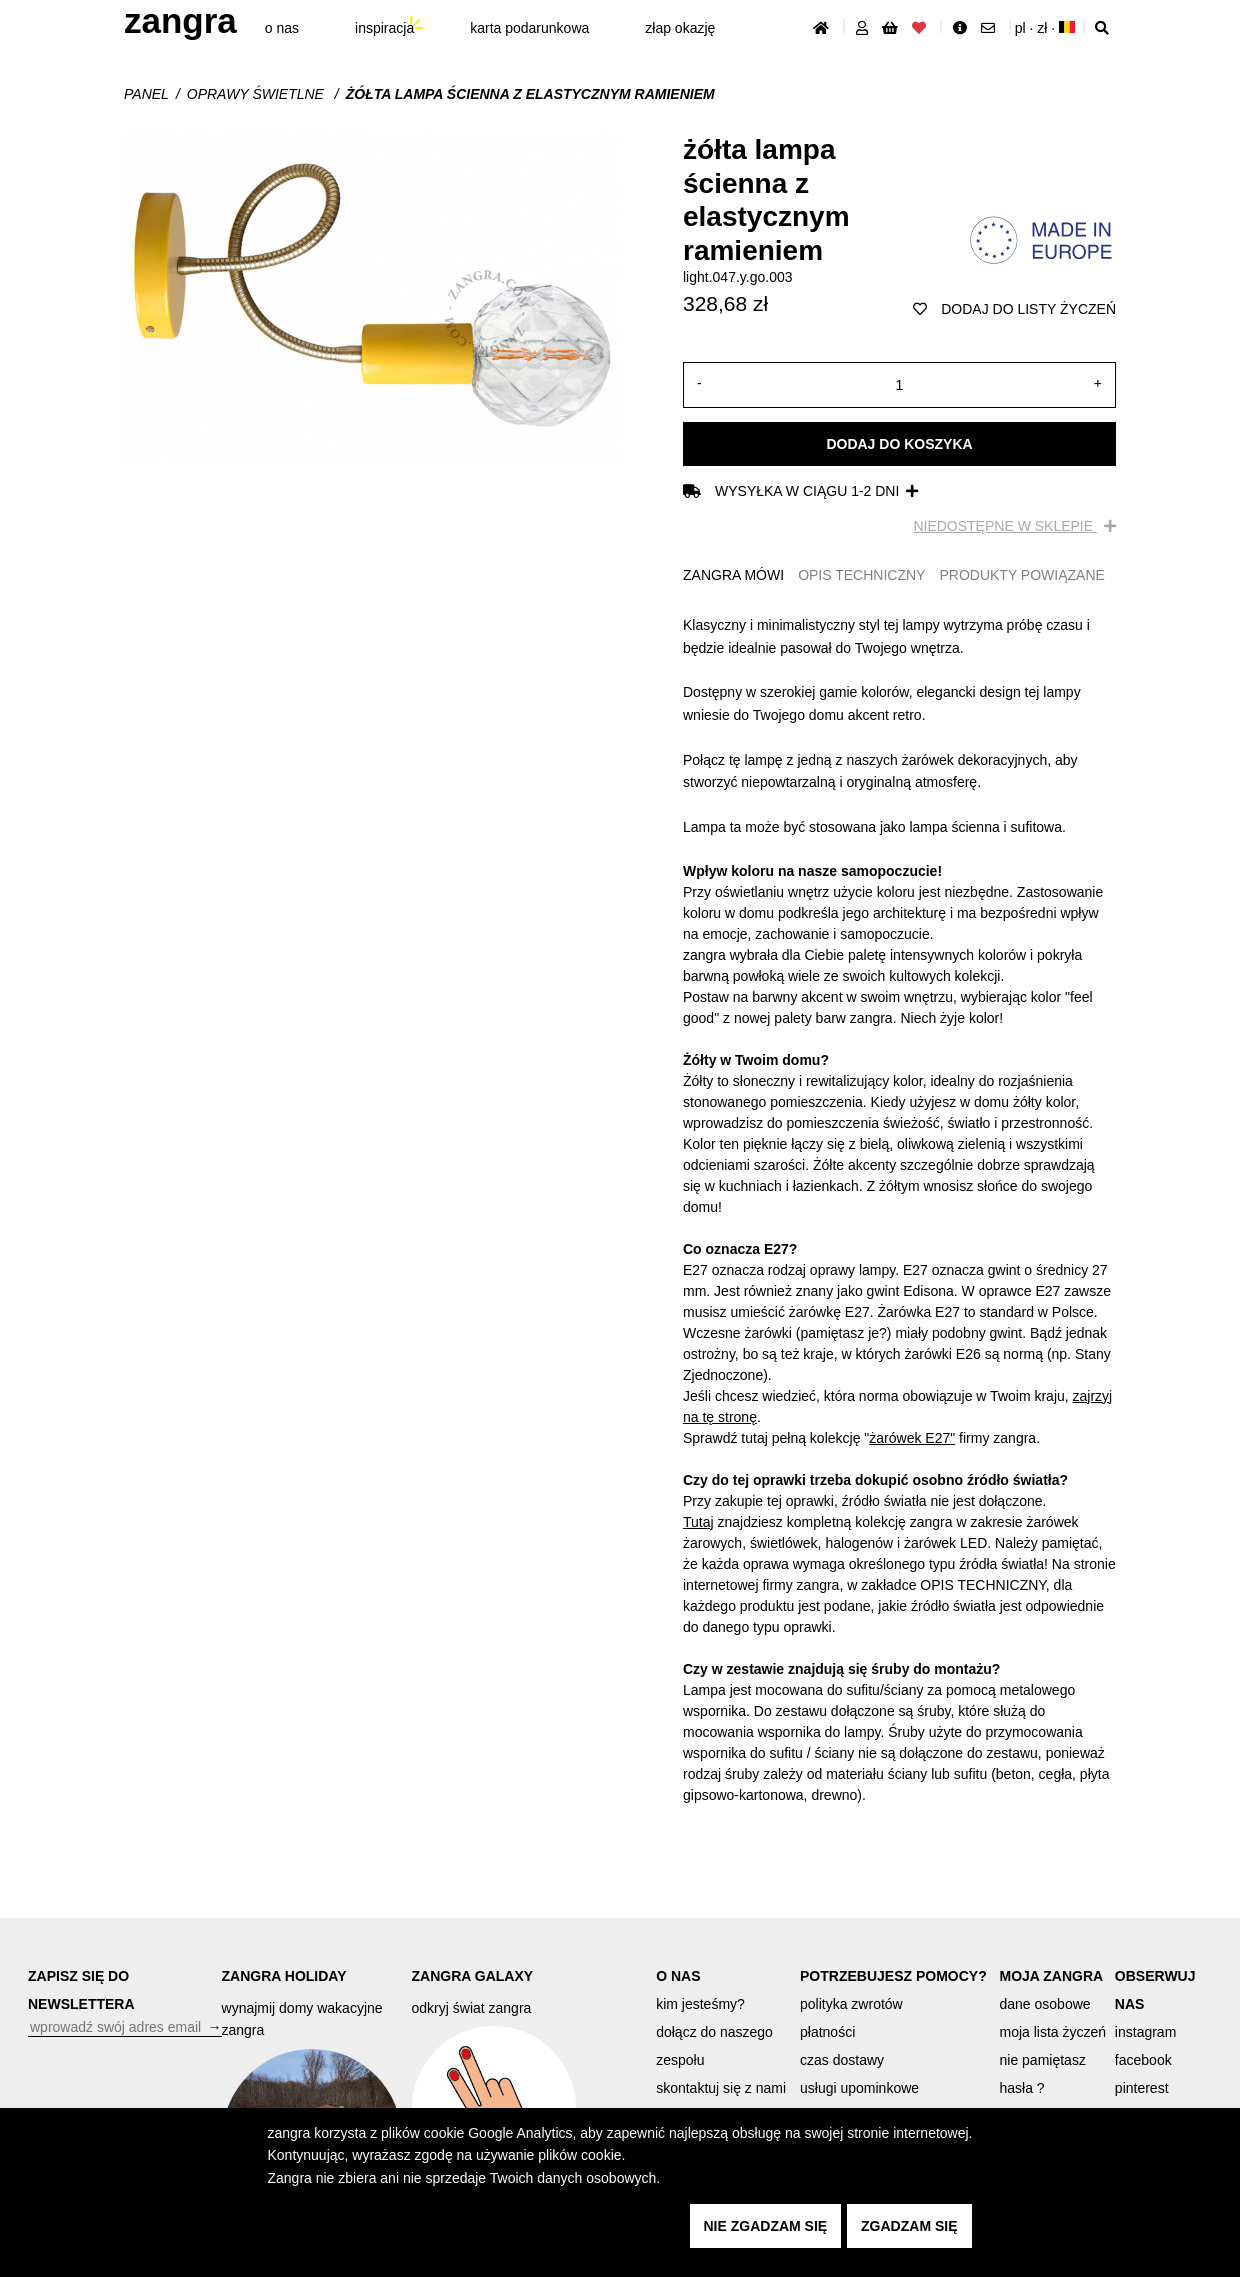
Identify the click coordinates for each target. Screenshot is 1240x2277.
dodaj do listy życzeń (1014, 309)
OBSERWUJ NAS (1155, 1990)
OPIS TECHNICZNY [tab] (861, 575)
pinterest (1142, 2088)
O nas (282, 28)
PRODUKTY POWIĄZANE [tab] (1021, 575)
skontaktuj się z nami (721, 2088)
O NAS (678, 1976)
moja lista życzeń (1053, 2032)
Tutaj (698, 1522)
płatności (827, 2032)
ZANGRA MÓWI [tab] (733, 575)
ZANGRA (180, 20)
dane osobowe (1045, 2004)
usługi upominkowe (859, 2088)
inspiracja (384, 28)
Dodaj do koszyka (899, 444)
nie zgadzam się (766, 2226)
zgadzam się (909, 2226)
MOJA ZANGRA (1052, 1976)
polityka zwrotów (851, 2004)
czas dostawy (842, 2060)
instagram (1145, 2032)
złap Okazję (680, 28)
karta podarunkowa (529, 28)
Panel (146, 94)
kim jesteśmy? (700, 2004)
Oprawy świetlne (257, 94)
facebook (1143, 2060)
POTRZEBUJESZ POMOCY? (893, 1976)
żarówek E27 (909, 1438)
